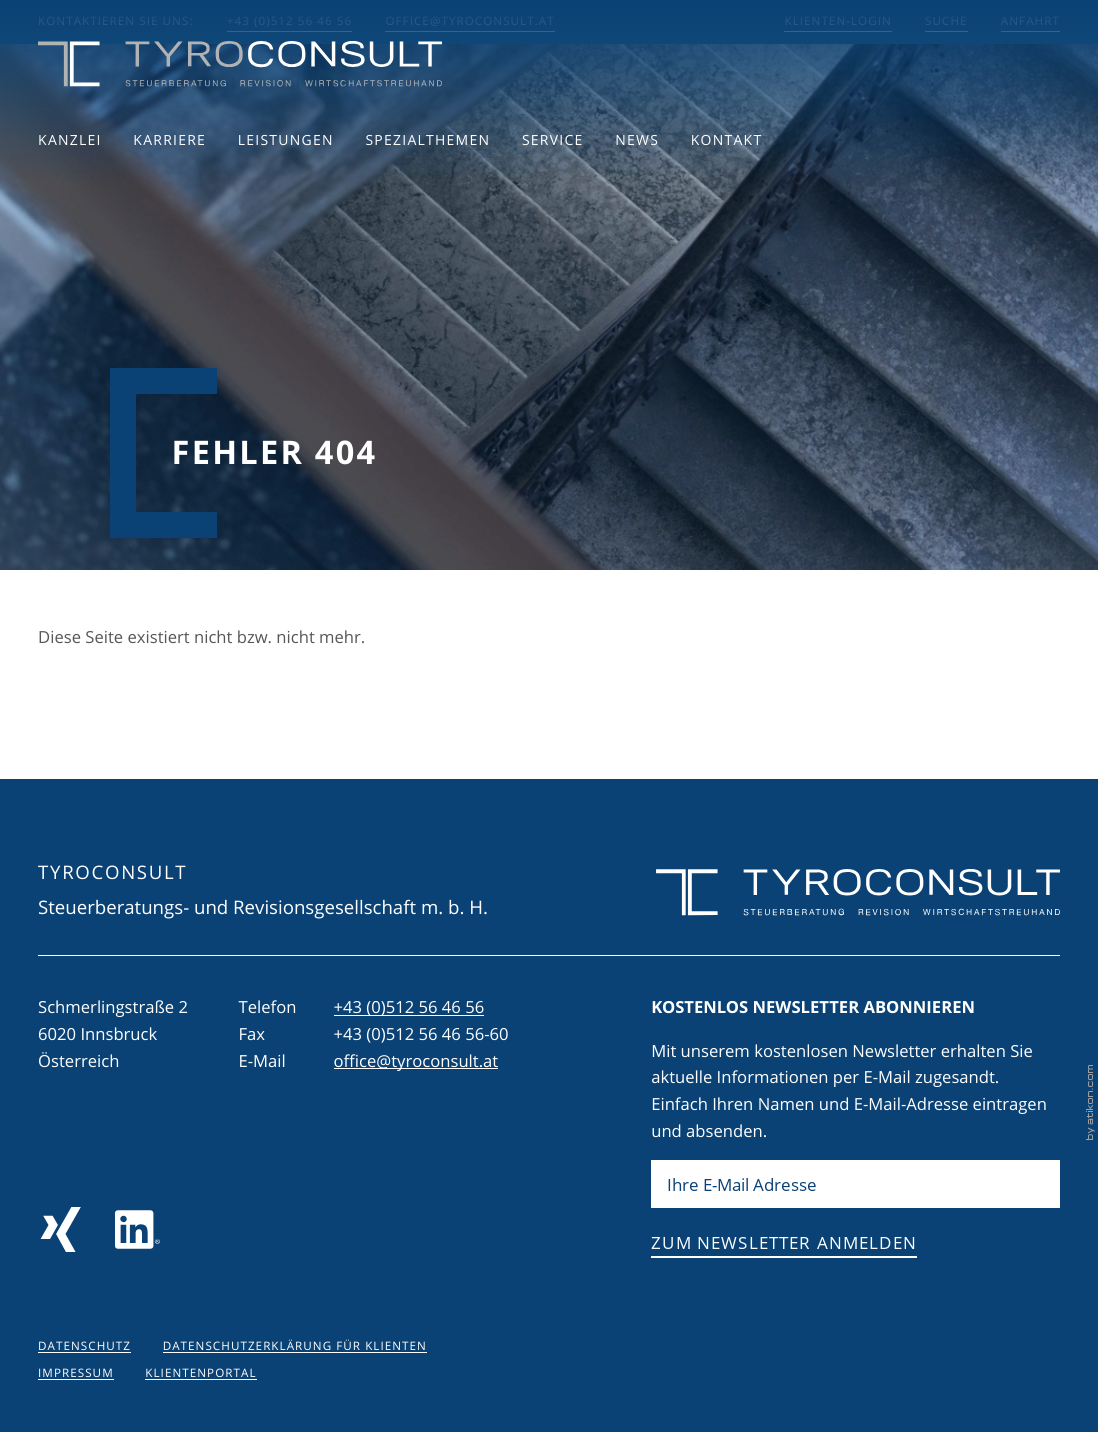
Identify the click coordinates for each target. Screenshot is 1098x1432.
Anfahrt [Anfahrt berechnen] (1030, 21)
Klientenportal (200, 1373)
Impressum (76, 1373)
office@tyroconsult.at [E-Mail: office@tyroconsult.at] (469, 21)
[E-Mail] (855, 1184)
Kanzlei (70, 184)
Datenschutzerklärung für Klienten (295, 1346)
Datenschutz (84, 1346)
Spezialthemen (427, 184)
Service (553, 184)
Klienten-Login (837, 21)
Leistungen (286, 184)
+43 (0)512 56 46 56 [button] (289, 21)
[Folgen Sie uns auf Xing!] (60, 1229)
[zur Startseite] (240, 109)
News (637, 184)
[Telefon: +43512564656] (409, 1007)
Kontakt (727, 184)
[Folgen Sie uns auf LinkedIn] (137, 1229)
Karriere (169, 184)
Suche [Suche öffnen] (946, 21)
